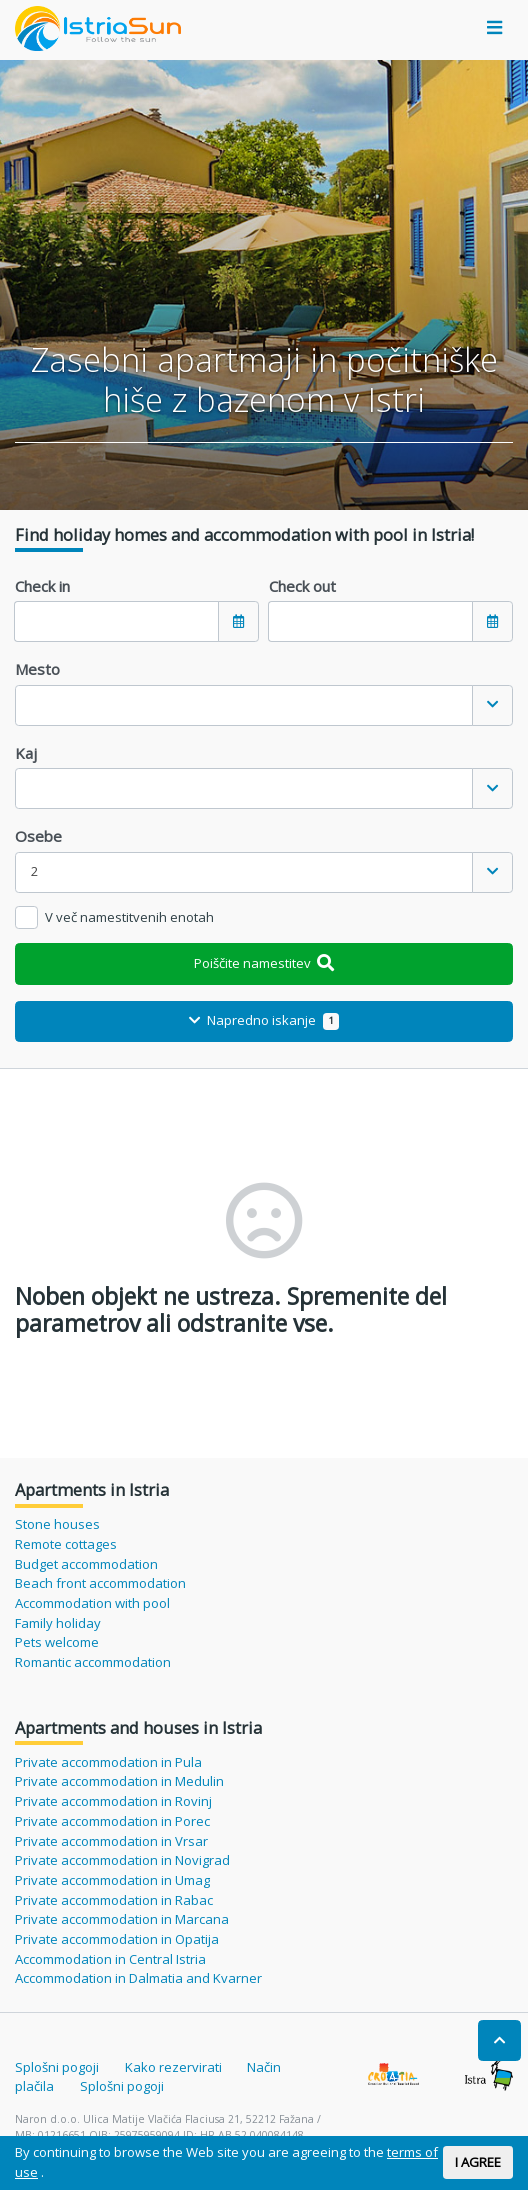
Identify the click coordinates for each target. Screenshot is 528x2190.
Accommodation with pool (92, 1603)
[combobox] (264, 705)
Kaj (26, 753)
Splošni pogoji (57, 2067)
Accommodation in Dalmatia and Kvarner (138, 1978)
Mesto (37, 669)
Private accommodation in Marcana (122, 1919)
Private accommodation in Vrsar (111, 1841)
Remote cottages (66, 1544)
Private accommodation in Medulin (119, 1781)
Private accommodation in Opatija (117, 1939)
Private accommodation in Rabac (114, 1900)
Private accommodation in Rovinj (113, 1801)
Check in (42, 586)
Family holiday (58, 1623)
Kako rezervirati (173, 2067)
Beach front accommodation (100, 1583)
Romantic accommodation (93, 1662)
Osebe (38, 836)
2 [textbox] (35, 871)
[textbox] (244, 705)
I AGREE (478, 2162)
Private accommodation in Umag (112, 1880)
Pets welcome (57, 1642)
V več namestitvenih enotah (129, 917)
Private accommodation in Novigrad (122, 1860)
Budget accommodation (86, 1564)
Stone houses (57, 1524)
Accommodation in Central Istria (110, 1959)
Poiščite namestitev (264, 963)
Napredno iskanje (263, 1020)
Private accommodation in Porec (112, 1821)
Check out (302, 586)
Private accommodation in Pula (108, 1762)
